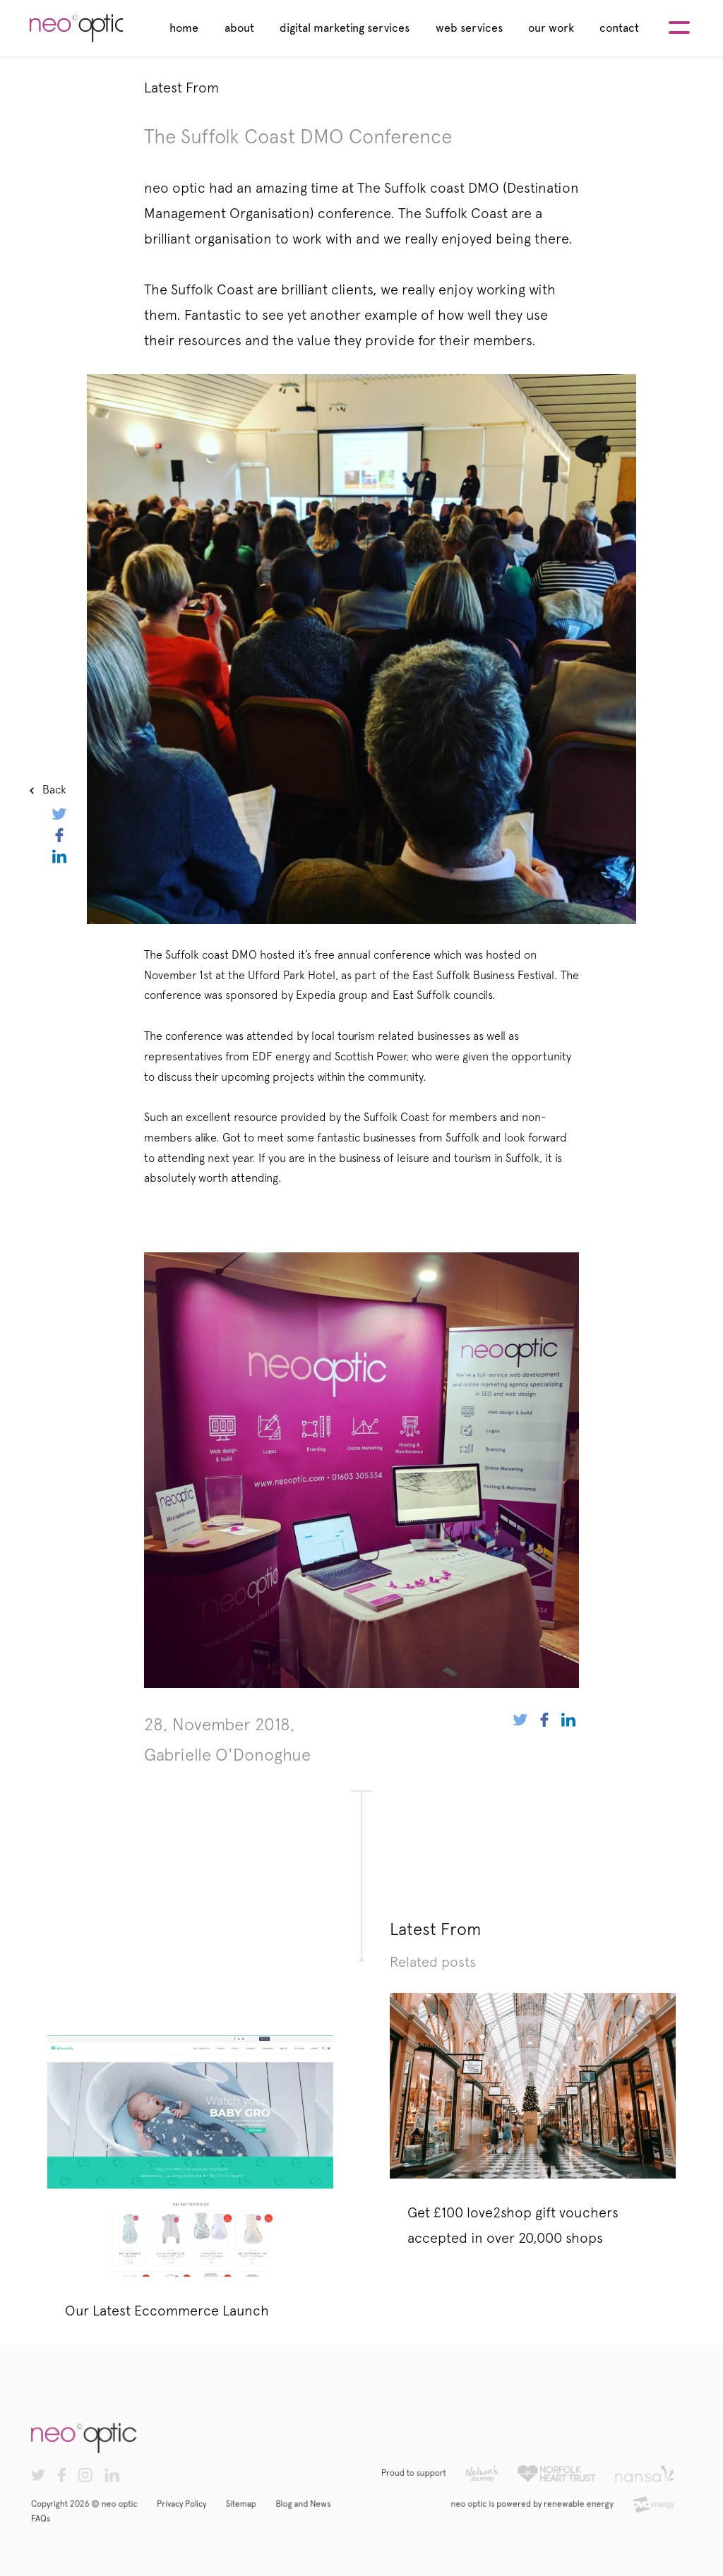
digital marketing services (345, 28)
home (183, 28)
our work (551, 28)
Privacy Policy (194, 2512)
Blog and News (307, 2512)
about (239, 28)
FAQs (62, 2526)
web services (469, 28)
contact (619, 28)
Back (54, 789)
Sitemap (249, 2512)
